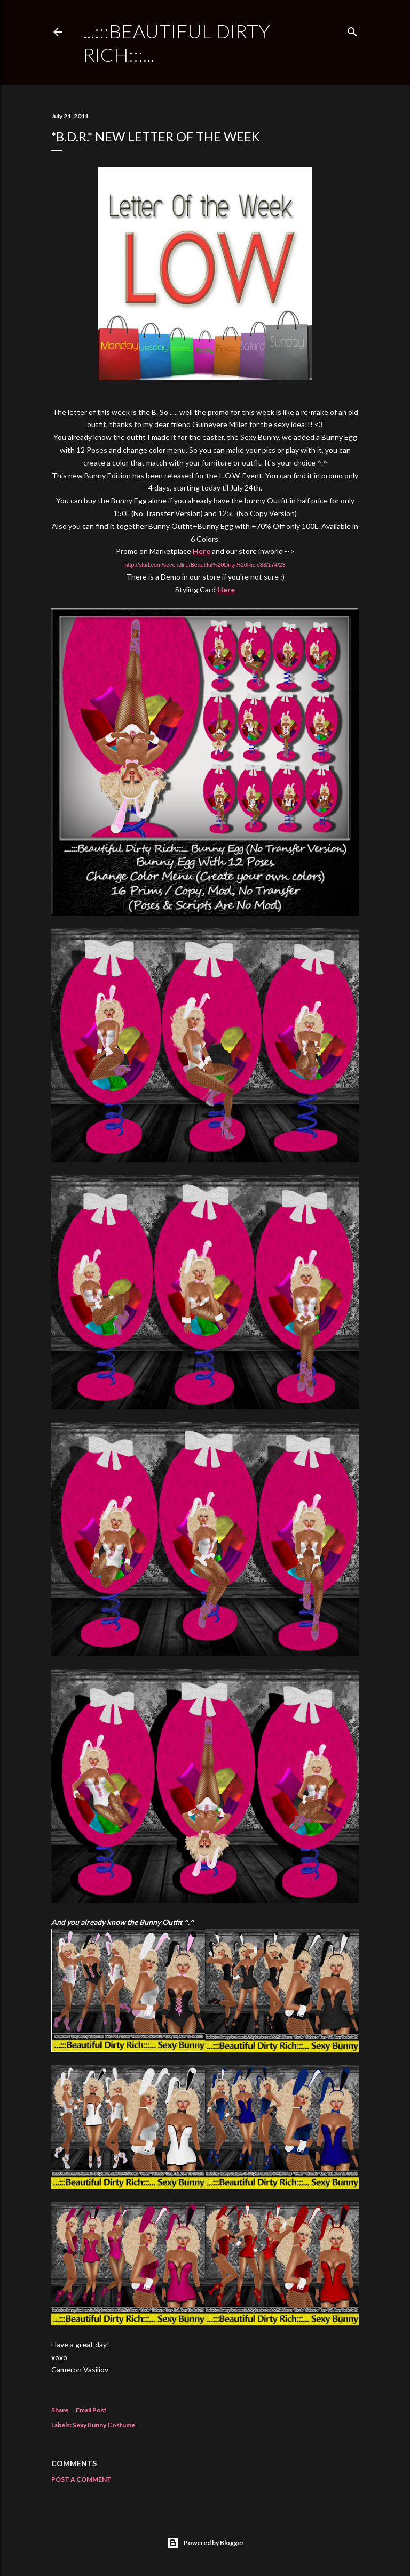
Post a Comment (81, 2479)
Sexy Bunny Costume (104, 2425)
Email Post (91, 2410)
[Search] (352, 30)
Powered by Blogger (205, 2543)
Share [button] (59, 2410)
